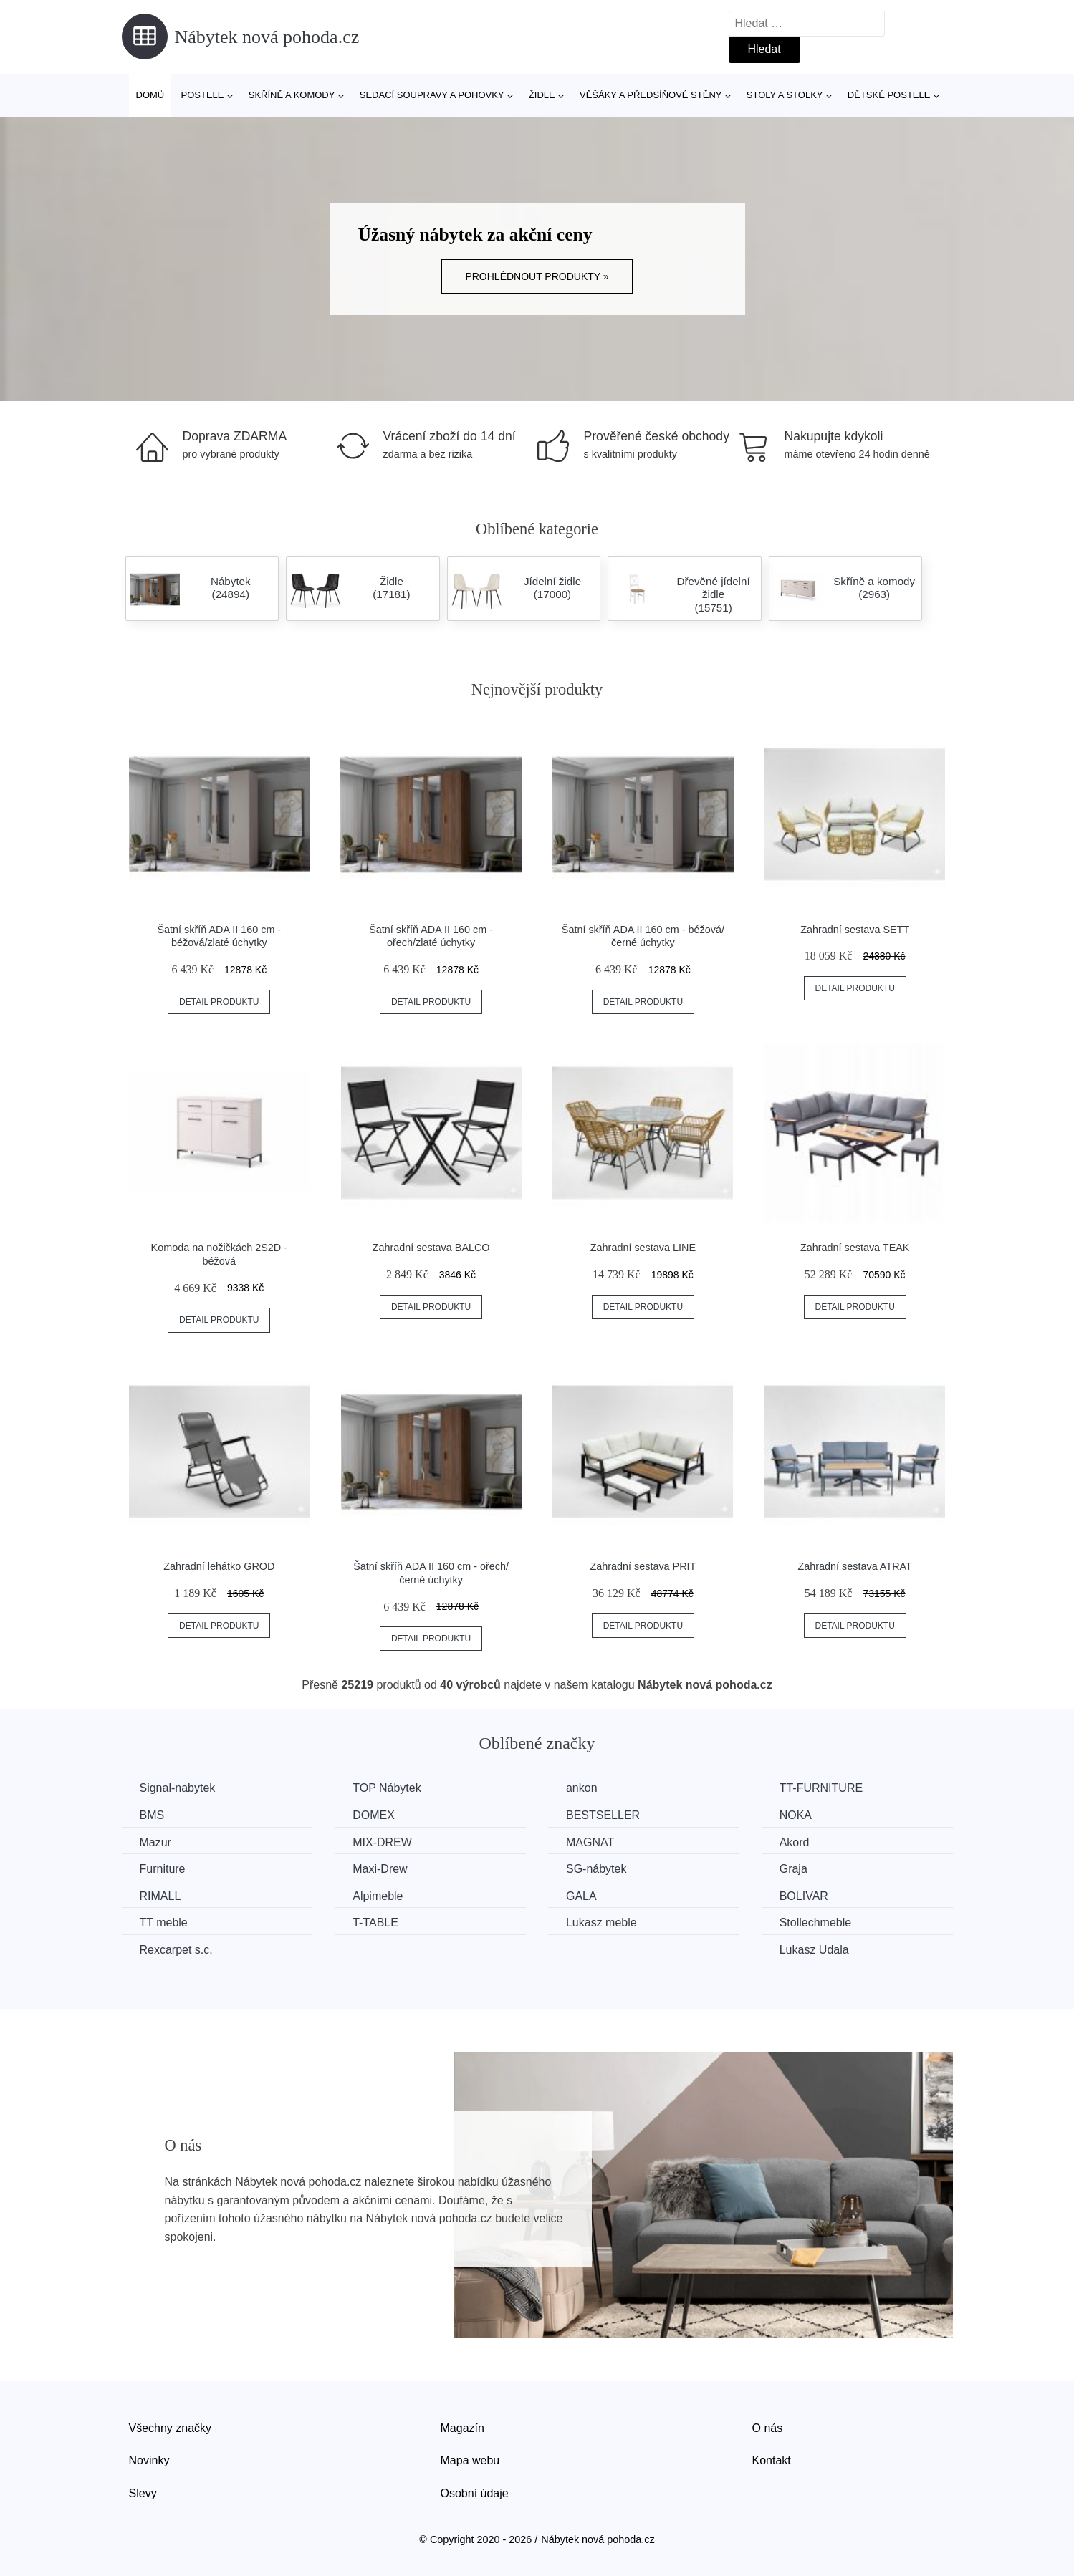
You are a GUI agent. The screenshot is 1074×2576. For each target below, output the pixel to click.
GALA (581, 1896)
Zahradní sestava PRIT (643, 1566)
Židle (542, 95)
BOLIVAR (804, 1896)
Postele (202, 95)
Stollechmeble (816, 1922)
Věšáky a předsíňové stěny (650, 95)
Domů (150, 95)
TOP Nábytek (387, 1788)
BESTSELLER (603, 1815)
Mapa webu (470, 2460)
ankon (582, 1788)
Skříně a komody (292, 95)
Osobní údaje (475, 2493)
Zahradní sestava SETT (854, 929)
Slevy (143, 2493)
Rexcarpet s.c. (176, 1950)
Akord (795, 1842)
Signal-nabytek (178, 1788)
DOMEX (374, 1815)
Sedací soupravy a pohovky (432, 95)
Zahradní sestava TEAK (855, 1247)
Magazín (462, 2428)
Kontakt (771, 2460)
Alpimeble (378, 1896)
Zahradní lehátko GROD (218, 1566)
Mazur (155, 1842)
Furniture (163, 1869)
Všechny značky (170, 2428)
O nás (767, 2428)
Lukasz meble (601, 1922)
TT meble (164, 1922)
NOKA (796, 1815)
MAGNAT (590, 1842)
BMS (152, 1815)
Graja (793, 1869)
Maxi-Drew (380, 1869)
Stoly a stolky (785, 95)
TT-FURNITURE (821, 1788)
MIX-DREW (382, 1842)
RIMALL (160, 1896)
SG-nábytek (596, 1869)
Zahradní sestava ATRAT (854, 1566)
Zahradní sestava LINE (643, 1247)
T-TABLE (375, 1922)
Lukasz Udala (814, 1950)
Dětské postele (889, 95)
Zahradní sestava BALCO (431, 1247)
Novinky (149, 2460)
